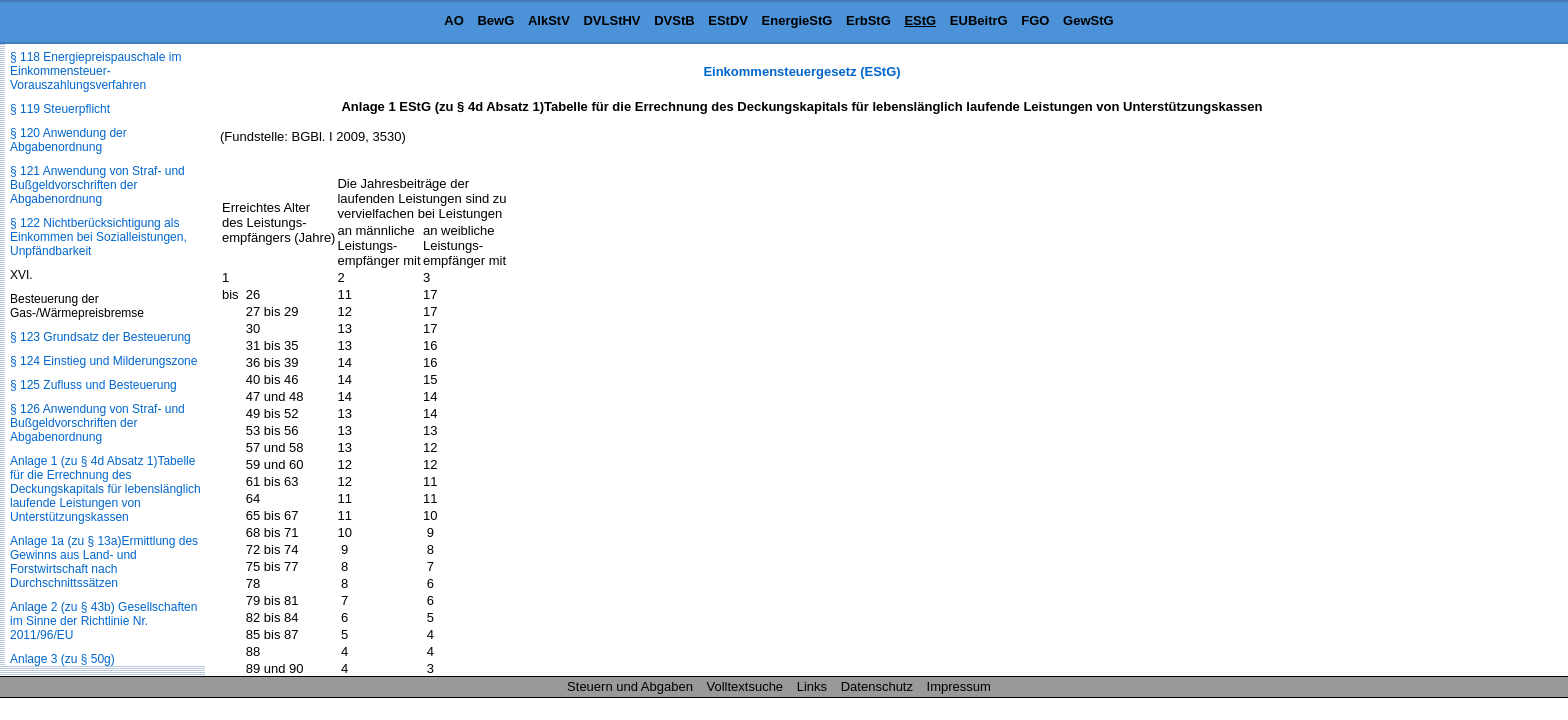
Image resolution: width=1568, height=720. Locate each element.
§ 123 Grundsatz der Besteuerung (100, 337)
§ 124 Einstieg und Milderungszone (103, 361)
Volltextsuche (745, 686)
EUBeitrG (979, 20)
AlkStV (549, 20)
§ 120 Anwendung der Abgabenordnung (68, 140)
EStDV (728, 20)
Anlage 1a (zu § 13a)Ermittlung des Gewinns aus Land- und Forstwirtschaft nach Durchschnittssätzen (104, 562)
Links (812, 686)
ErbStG (868, 20)
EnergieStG (797, 20)
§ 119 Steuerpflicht (60, 109)
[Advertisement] (1468, 364)
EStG (920, 20)
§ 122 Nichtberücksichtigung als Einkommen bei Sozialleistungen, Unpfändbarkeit (98, 237)
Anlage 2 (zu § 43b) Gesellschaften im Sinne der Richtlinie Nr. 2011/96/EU (103, 621)
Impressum (959, 686)
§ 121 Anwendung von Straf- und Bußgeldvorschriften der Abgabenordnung (97, 185)
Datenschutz (877, 686)
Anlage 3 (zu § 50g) (62, 659)
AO (454, 20)
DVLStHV (611, 20)
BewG (495, 20)
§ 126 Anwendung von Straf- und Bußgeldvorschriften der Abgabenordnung (97, 423)
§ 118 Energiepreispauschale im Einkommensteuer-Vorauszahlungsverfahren (95, 71)
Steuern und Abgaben (630, 686)
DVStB (674, 20)
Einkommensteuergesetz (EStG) (801, 71)
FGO (1035, 20)
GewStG (1088, 20)
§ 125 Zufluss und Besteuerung (93, 385)
